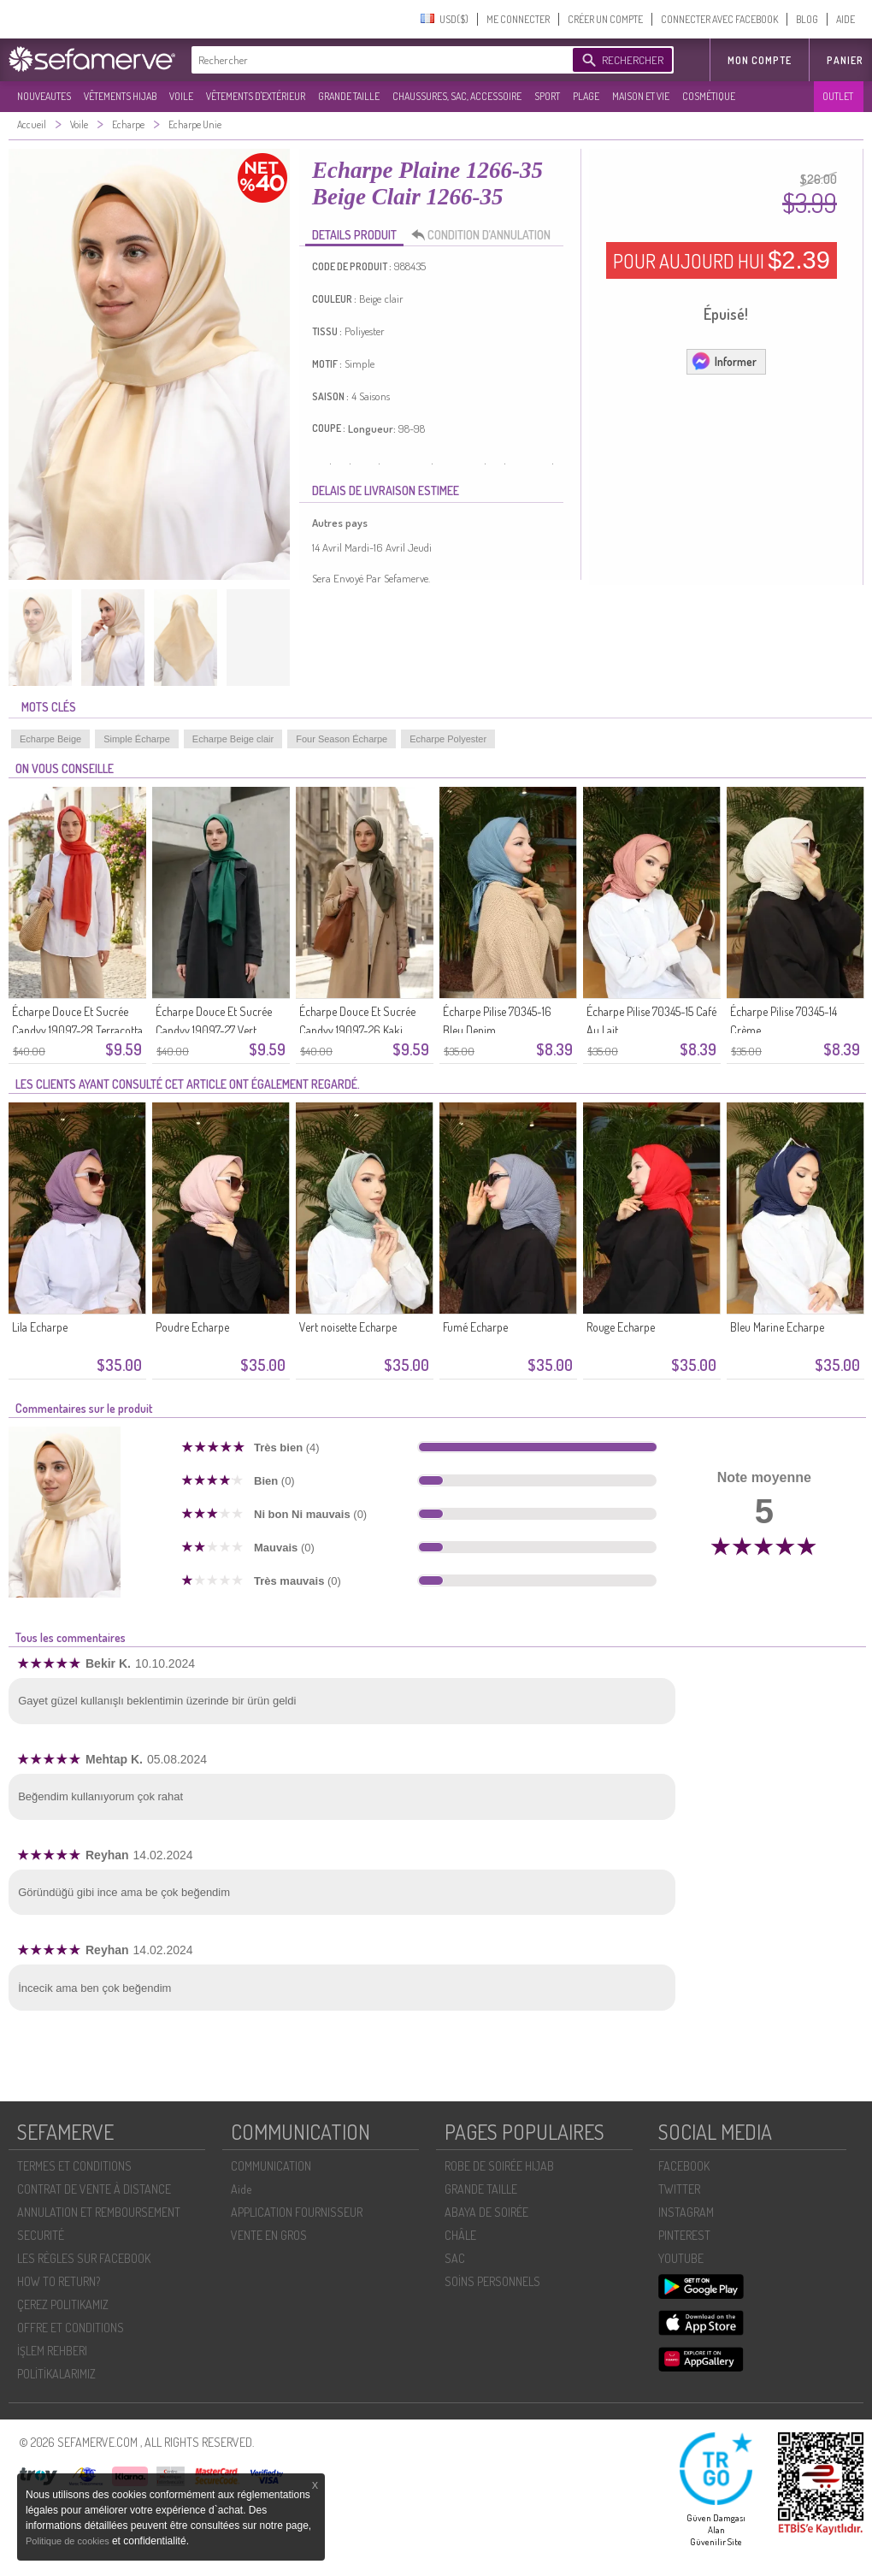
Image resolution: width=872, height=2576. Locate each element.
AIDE (845, 19)
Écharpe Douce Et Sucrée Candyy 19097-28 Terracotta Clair (77, 1030)
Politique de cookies (69, 2541)
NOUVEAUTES (44, 96)
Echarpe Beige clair (233, 739)
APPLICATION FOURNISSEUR (296, 2212)
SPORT (547, 96)
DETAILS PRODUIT (354, 234)
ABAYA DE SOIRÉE (486, 2212)
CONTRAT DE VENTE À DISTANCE (94, 2189)
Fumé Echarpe (475, 1327)
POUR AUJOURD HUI (721, 260)
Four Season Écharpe (341, 739)
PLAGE (586, 96)
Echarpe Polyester (447, 739)
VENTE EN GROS (269, 2235)
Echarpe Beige (50, 739)
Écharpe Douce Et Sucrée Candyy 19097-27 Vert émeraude (214, 1030)
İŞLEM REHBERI (52, 2350)
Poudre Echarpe (192, 1327)
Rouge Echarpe (620, 1327)
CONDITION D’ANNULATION (486, 235)
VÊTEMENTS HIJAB (120, 96)
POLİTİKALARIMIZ (56, 2373)
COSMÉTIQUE (708, 96)
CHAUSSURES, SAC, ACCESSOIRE (456, 96)
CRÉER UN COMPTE (605, 19)
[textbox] (377, 60)
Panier (845, 60)
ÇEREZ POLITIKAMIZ (63, 2304)
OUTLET (837, 96)
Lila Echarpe (40, 1327)
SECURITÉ (40, 2235)
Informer (724, 361)
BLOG (807, 19)
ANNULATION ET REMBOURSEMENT (98, 2212)
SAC (455, 2258)
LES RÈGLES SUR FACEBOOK (83, 2258)
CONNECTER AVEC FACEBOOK (719, 19)
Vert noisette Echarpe (348, 1327)
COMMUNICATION (271, 2166)
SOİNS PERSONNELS (492, 2281)
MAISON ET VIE (640, 96)
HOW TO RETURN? (58, 2281)
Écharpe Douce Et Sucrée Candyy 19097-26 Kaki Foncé (357, 1030)
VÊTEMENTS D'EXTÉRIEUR (255, 96)
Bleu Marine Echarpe (777, 1327)
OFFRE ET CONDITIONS (70, 2327)
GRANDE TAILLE (349, 96)
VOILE (181, 96)
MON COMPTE (760, 60)
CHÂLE (460, 2235)
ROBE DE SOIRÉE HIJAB (499, 2166)
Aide (241, 2189)
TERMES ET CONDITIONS (74, 2166)
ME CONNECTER (518, 19)
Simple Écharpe (136, 739)
